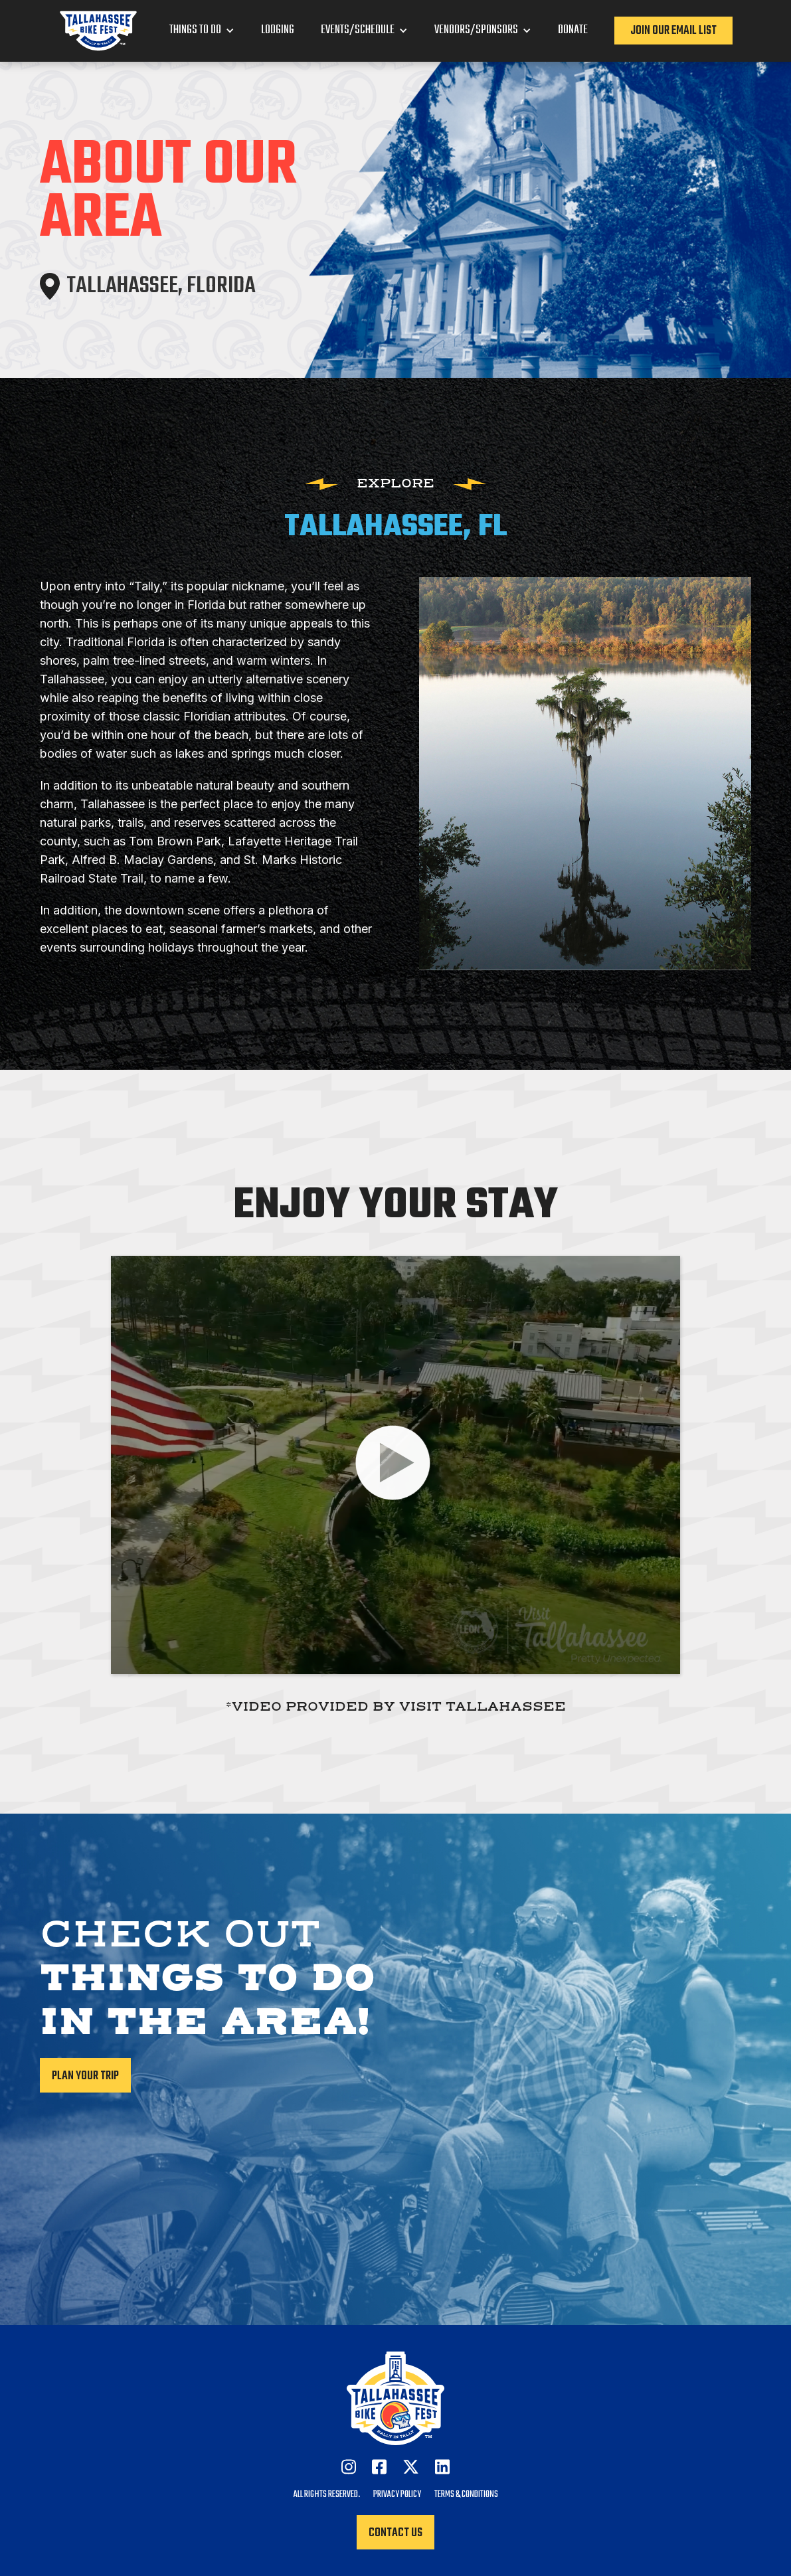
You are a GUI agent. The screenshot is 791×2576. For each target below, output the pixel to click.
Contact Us (395, 2533)
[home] (98, 30)
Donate (573, 30)
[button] (202, 30)
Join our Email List (673, 31)
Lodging (277, 30)
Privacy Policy (397, 2494)
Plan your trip (85, 2076)
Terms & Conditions (466, 2494)
